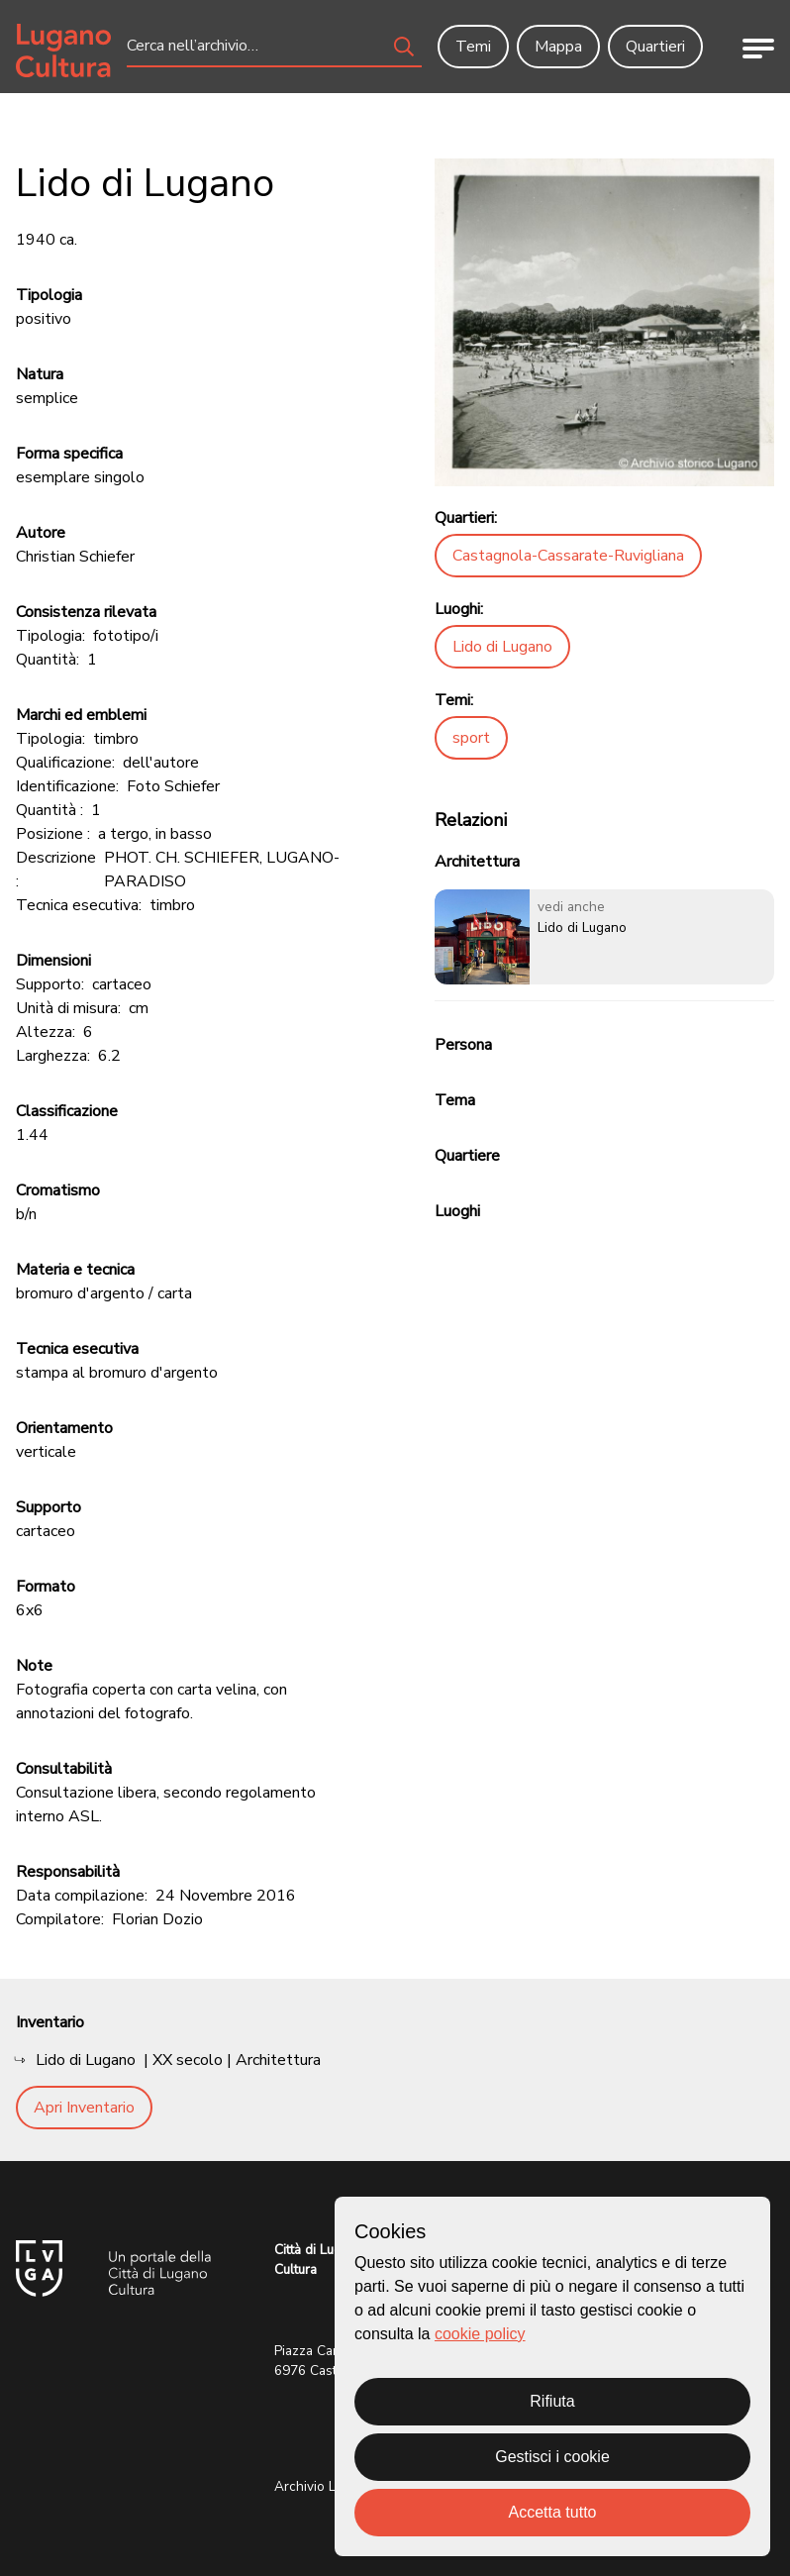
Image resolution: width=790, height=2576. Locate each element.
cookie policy (480, 2333)
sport (471, 738)
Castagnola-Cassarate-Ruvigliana (568, 556)
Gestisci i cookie (552, 2456)
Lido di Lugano (502, 647)
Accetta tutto (553, 2512)
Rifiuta (552, 2401)
